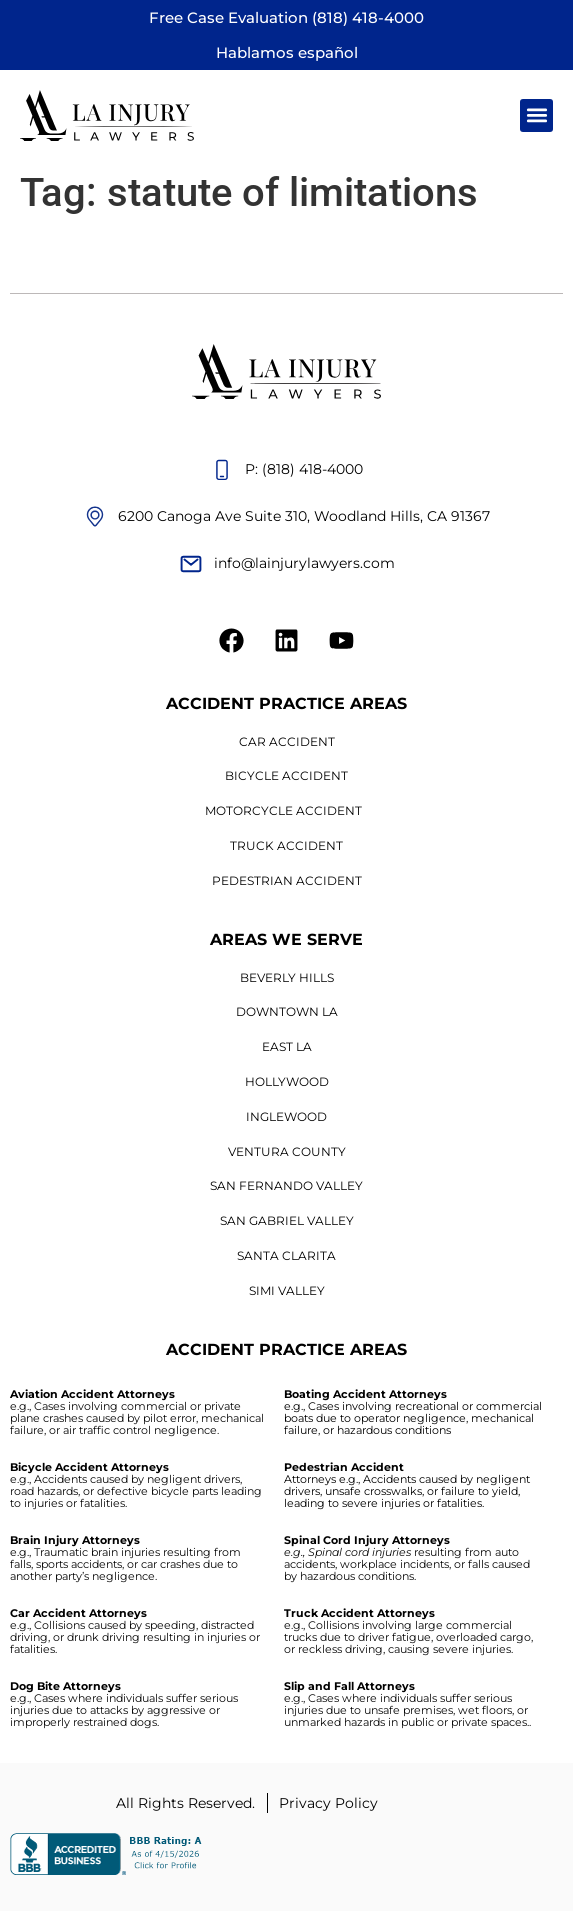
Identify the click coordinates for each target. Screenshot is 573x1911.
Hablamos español (287, 52)
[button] (536, 115)
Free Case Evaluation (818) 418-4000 (286, 17)
